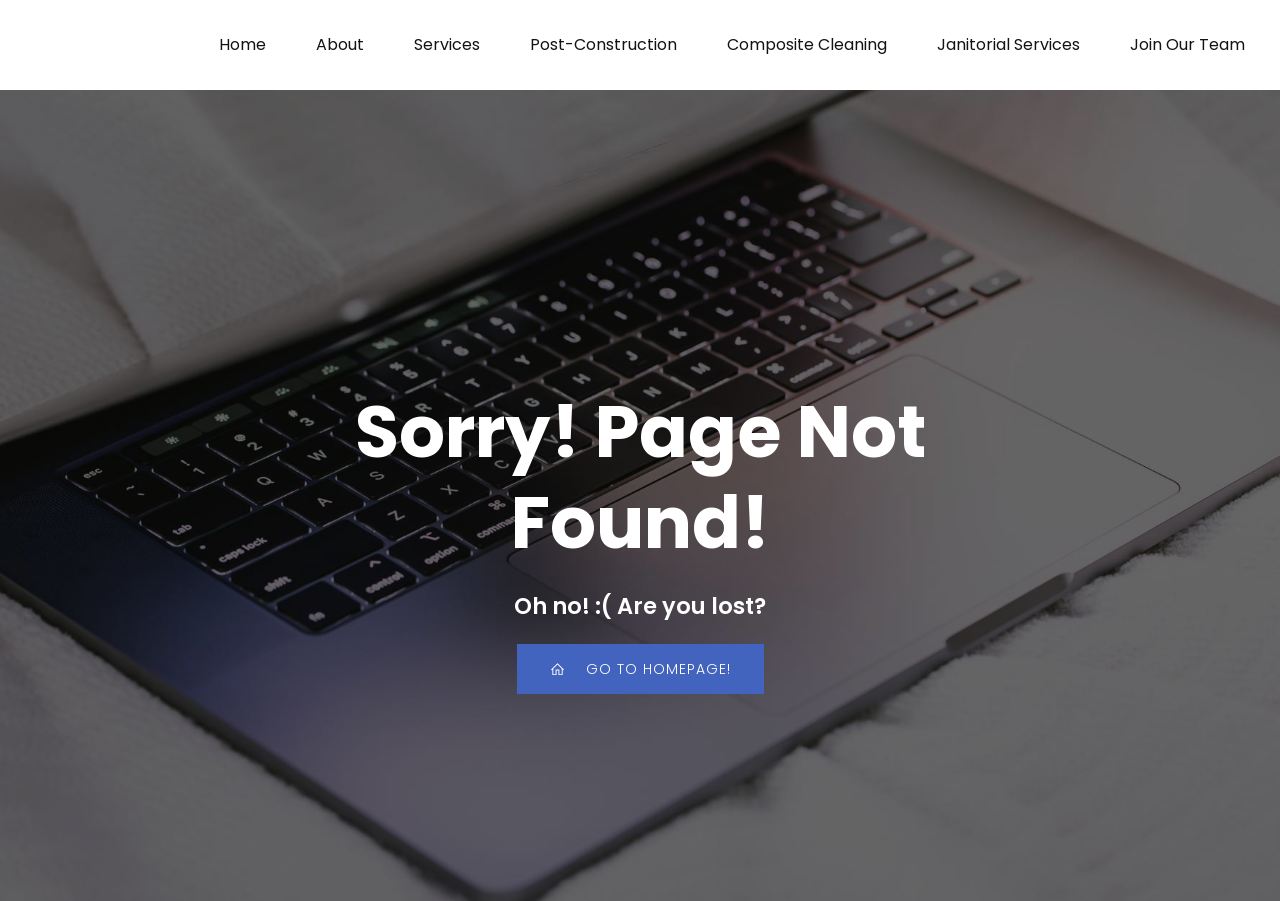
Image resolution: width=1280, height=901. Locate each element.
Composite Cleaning (807, 44)
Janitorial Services (1008, 44)
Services (447, 44)
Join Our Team (1187, 44)
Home (242, 44)
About (340, 44)
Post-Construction (603, 44)
